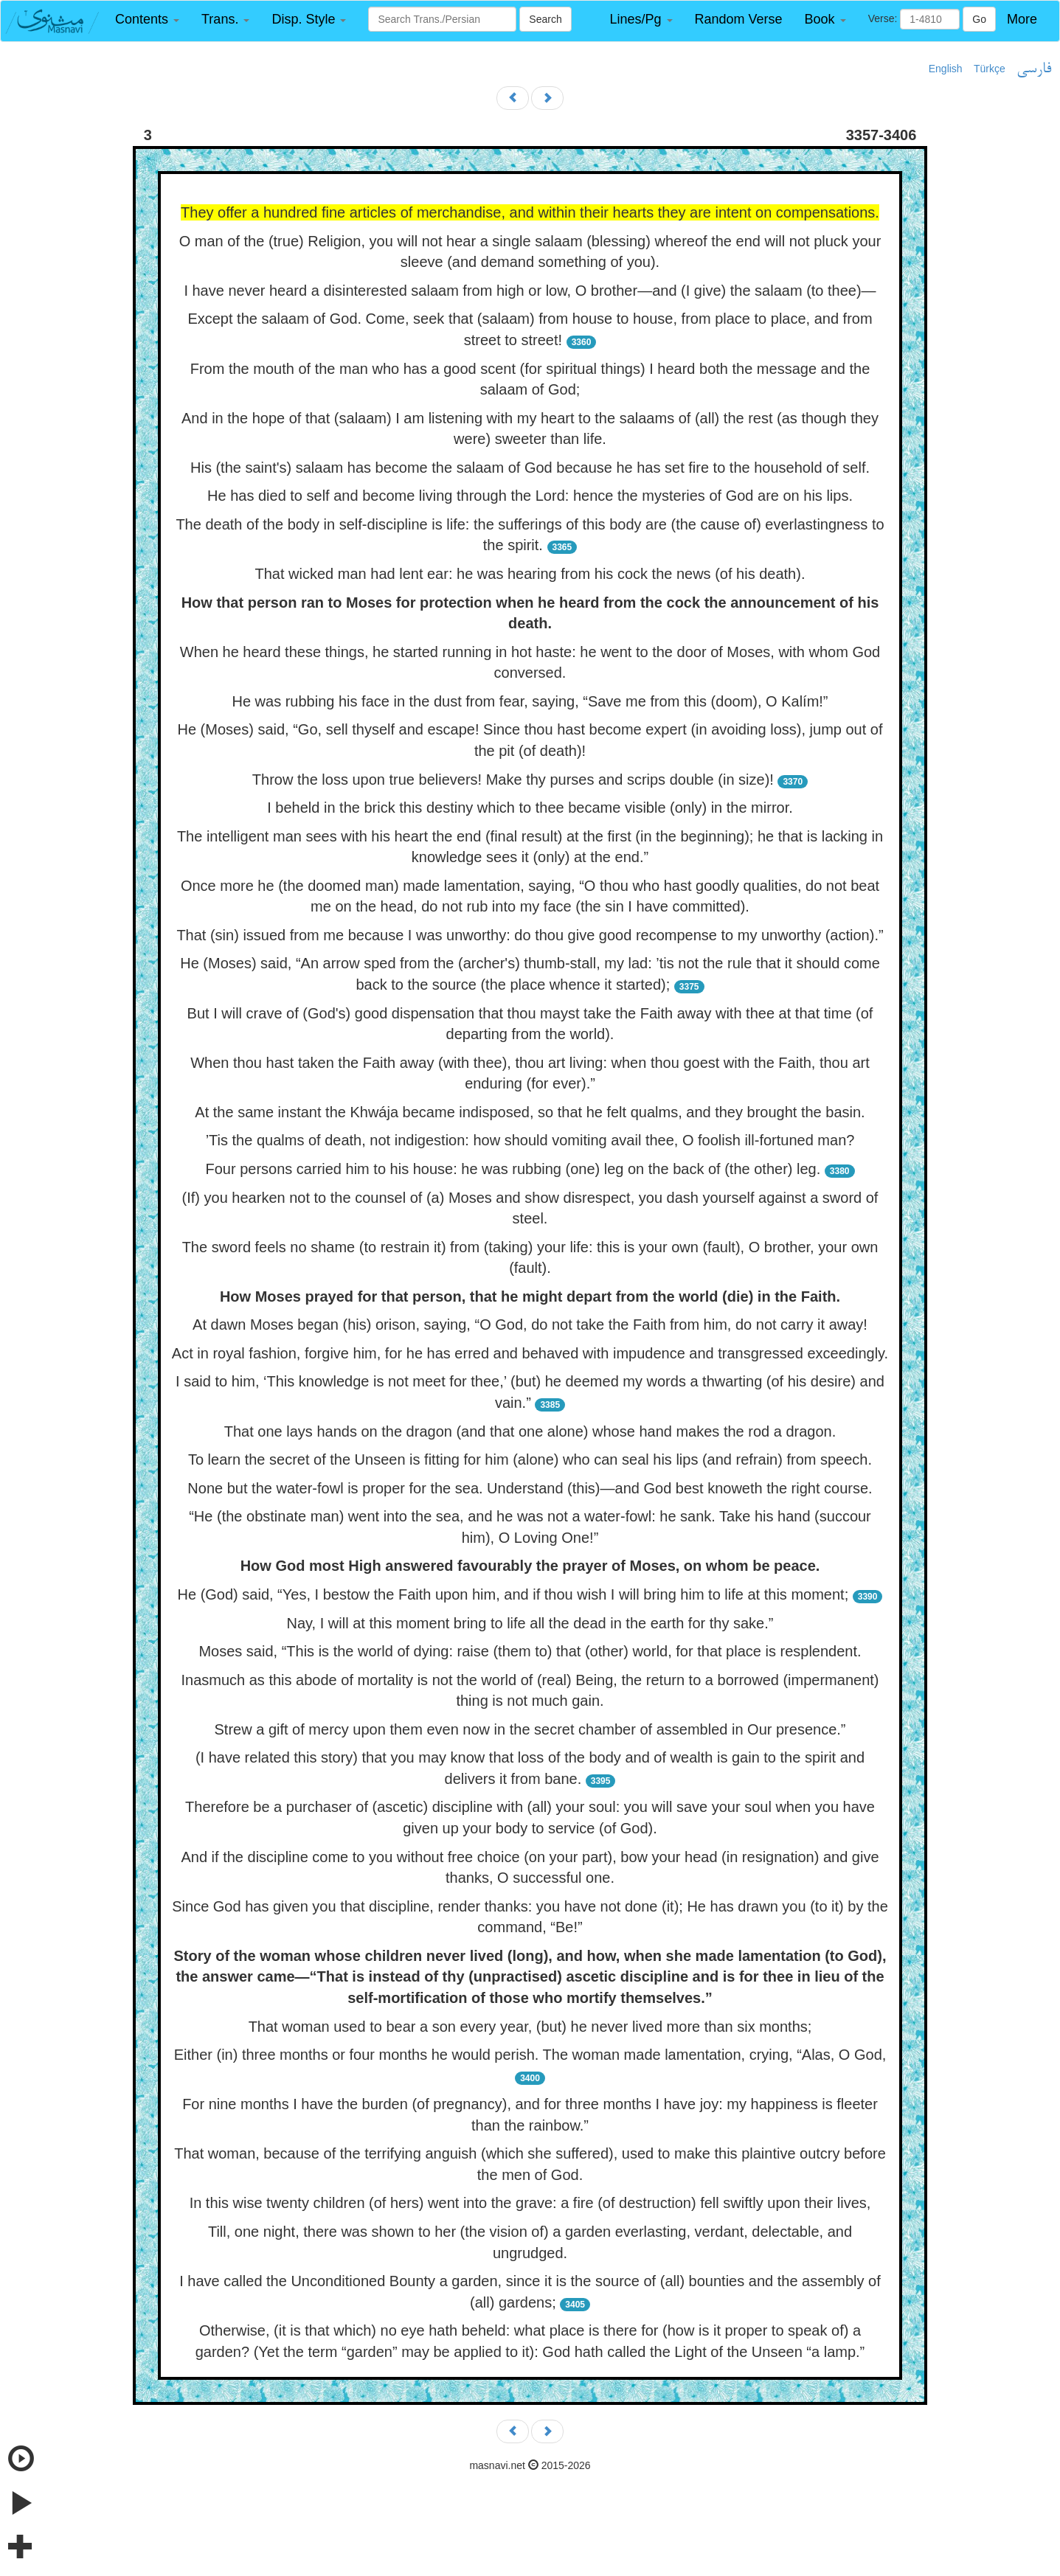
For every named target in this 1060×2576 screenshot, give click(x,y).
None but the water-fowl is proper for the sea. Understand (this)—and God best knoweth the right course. (529, 1488)
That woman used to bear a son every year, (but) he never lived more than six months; (530, 2026)
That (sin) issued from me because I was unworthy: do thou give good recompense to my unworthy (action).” (529, 935)
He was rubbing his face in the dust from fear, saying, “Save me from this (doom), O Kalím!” (530, 701)
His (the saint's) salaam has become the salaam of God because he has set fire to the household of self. (530, 467)
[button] (147, 19)
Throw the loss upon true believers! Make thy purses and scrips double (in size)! (513, 779)
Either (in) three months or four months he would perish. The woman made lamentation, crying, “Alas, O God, (530, 2054)
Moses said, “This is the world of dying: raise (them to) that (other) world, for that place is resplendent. (529, 1651)
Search (545, 19)
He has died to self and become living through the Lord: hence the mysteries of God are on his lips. (530, 495)
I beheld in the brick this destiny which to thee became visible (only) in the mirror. (530, 807)
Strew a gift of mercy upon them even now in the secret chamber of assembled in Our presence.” (530, 1729)
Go (979, 19)
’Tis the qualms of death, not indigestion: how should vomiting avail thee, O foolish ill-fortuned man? (530, 1140)
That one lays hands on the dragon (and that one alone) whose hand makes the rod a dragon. (530, 1431)
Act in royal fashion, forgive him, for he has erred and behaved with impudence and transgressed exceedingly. (530, 1353)
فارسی (1033, 69)
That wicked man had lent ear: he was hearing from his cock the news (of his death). (530, 574)
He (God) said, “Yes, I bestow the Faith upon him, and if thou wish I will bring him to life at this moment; (513, 1594)
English (946, 68)
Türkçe (989, 68)
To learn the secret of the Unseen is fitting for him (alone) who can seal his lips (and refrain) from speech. (530, 1459)
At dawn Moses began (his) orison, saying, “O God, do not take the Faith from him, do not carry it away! (530, 1324)
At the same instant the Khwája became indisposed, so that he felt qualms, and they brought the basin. (530, 1112)
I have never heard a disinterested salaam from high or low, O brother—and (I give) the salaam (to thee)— (530, 290)
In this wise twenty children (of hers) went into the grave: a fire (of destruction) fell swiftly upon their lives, (530, 2203)
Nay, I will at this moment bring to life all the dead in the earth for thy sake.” (530, 1623)
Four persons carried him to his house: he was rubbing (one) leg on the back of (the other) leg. (512, 1169)
